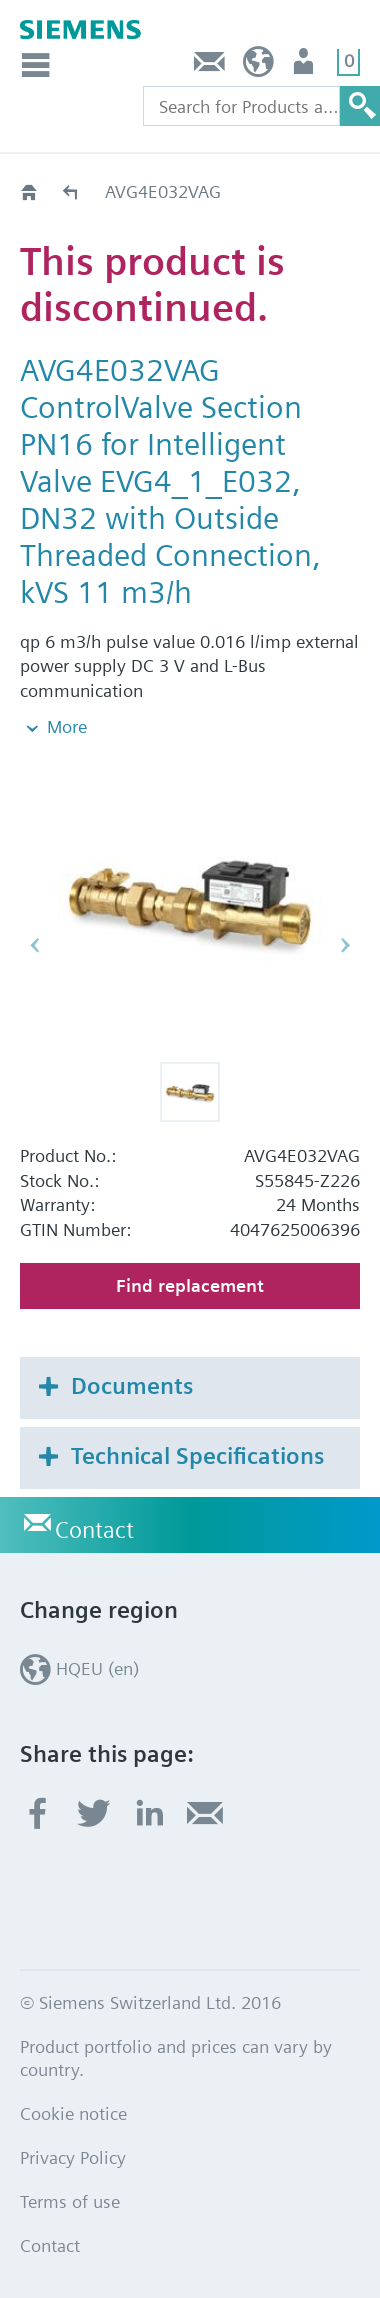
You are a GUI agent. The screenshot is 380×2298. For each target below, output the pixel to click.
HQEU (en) (258, 66)
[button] (190, 1092)
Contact (210, 66)
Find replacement (190, 1285)
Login (305, 66)
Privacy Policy (73, 2157)
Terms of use (70, 2201)
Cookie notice (73, 2113)
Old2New (71, 191)
